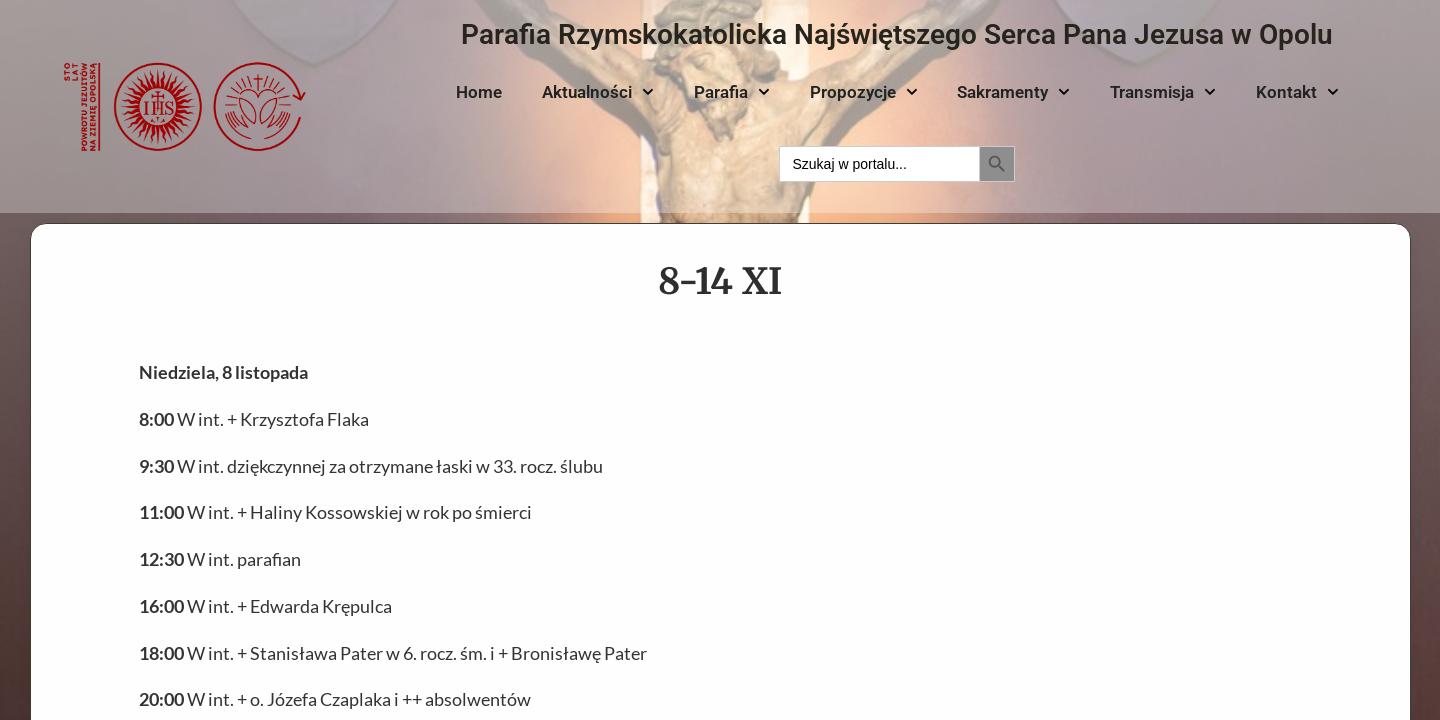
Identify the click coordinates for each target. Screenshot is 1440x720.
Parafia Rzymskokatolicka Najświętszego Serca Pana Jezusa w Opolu (897, 34)
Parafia (732, 92)
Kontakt (1297, 92)
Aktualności (598, 92)
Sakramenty (1013, 92)
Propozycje (864, 92)
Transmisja (1163, 92)
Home (479, 92)
